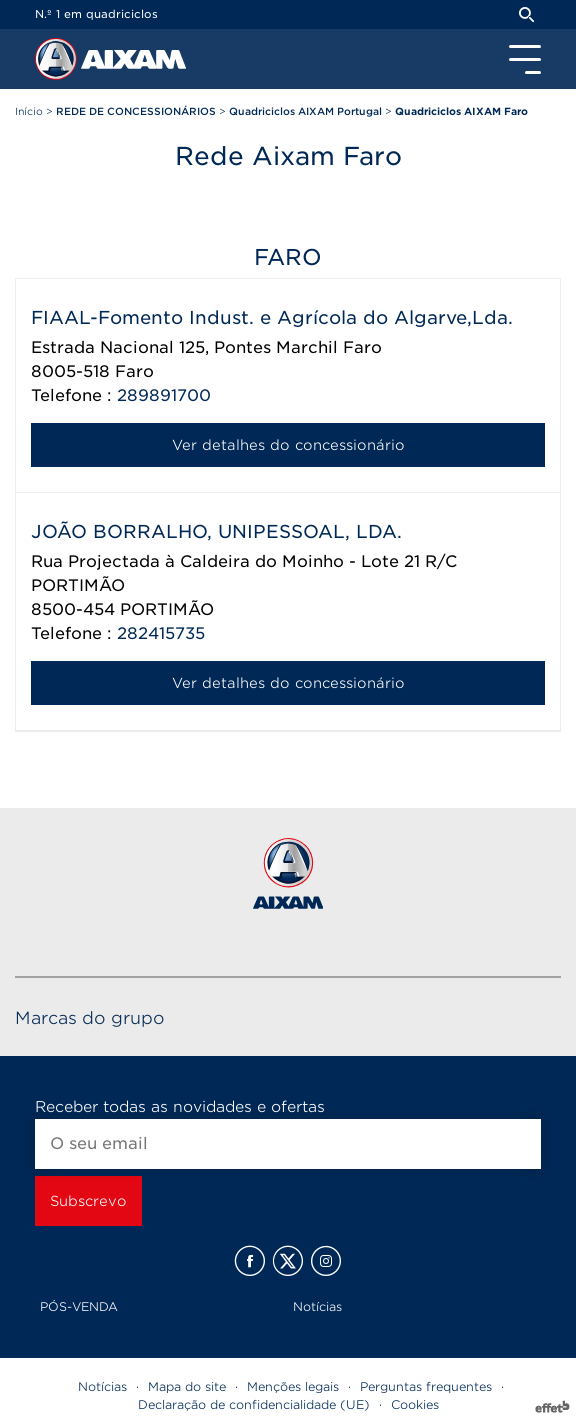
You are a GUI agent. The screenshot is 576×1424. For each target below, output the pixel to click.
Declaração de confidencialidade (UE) (254, 1404)
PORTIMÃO (167, 609)
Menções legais (293, 1386)
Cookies (415, 1404)
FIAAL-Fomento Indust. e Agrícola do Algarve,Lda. (272, 317)
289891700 (164, 395)
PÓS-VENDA (79, 1306)
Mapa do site (187, 1386)
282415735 (161, 633)
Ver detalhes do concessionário (288, 445)
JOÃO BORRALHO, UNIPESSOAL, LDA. (216, 531)
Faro (134, 371)
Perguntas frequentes (426, 1386)
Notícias (317, 1306)
